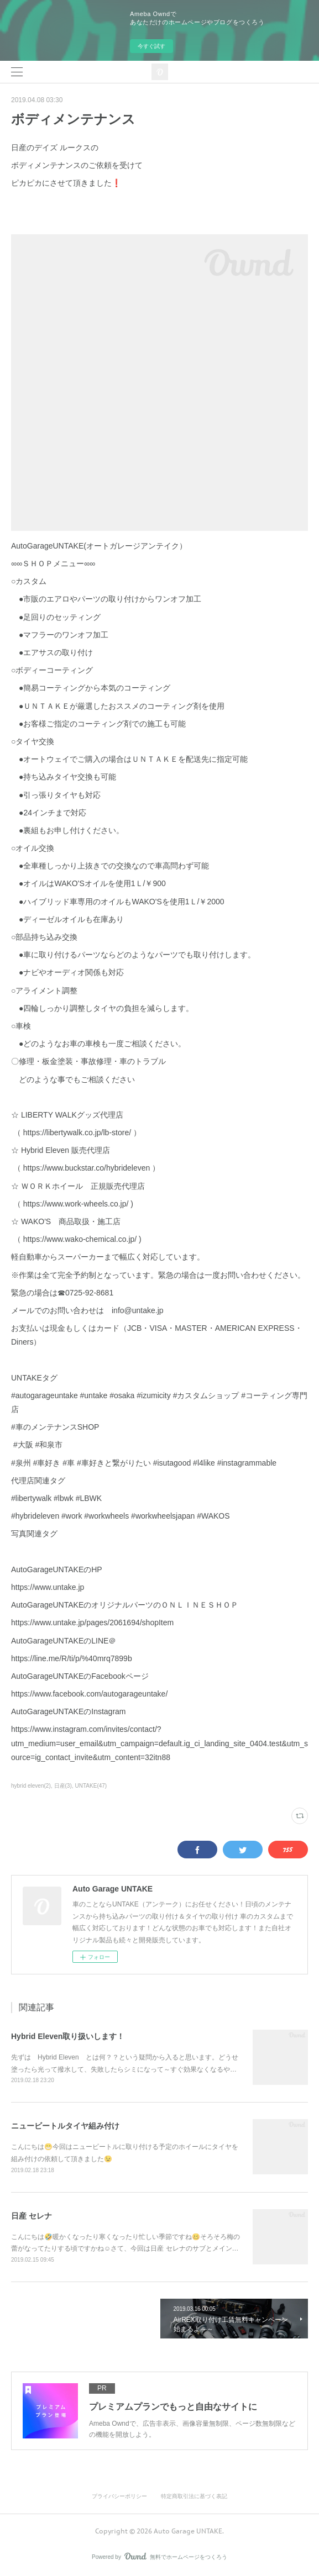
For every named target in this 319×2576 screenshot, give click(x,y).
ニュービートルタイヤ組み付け (65, 2125)
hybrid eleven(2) (31, 1786)
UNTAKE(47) (91, 1786)
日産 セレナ (31, 2215)
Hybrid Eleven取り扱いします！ (67, 2036)
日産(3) (63, 1786)
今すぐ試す (151, 46)
